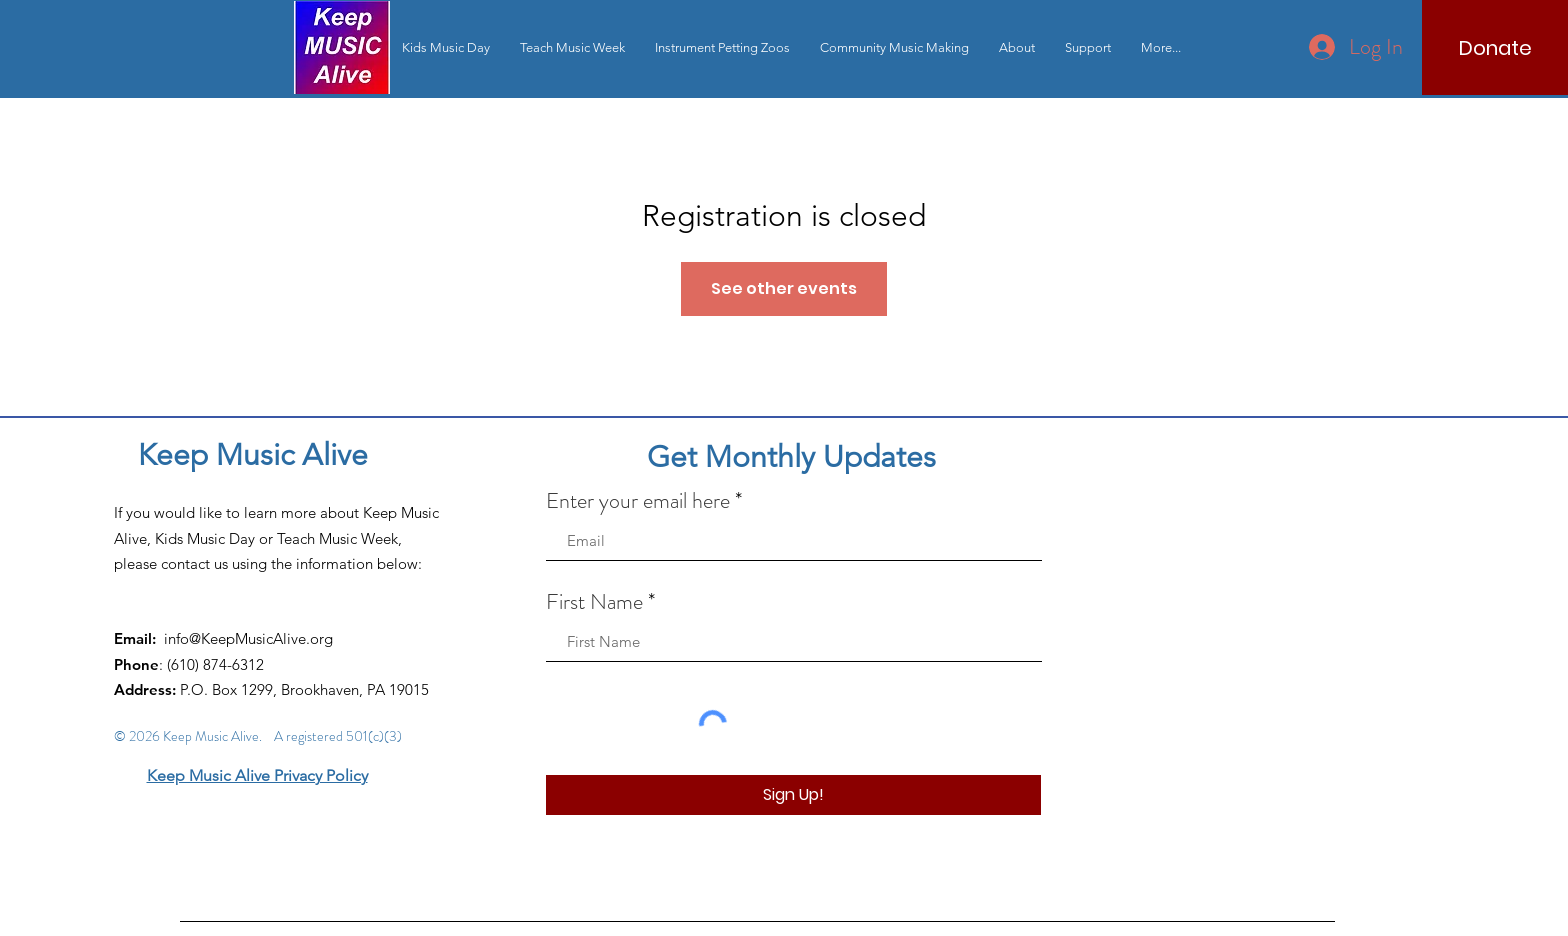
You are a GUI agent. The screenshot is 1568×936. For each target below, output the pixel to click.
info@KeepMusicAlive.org (248, 638)
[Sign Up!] (793, 795)
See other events (784, 288)
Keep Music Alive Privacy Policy (257, 775)
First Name (594, 602)
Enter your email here (638, 501)
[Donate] (1495, 47)
